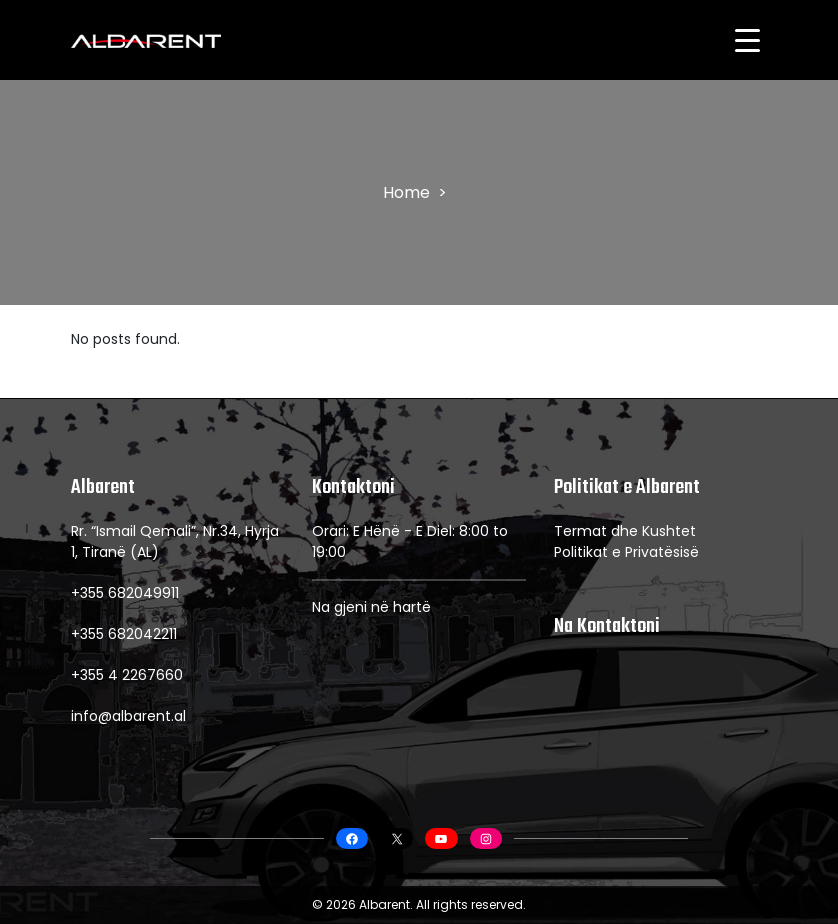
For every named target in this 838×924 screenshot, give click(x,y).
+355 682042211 (124, 634)
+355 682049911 (125, 593)
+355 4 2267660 (127, 675)
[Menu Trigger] (747, 40)
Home (406, 192)
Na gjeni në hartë (371, 607)
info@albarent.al (128, 716)
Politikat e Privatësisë (626, 552)
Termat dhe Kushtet (625, 531)
